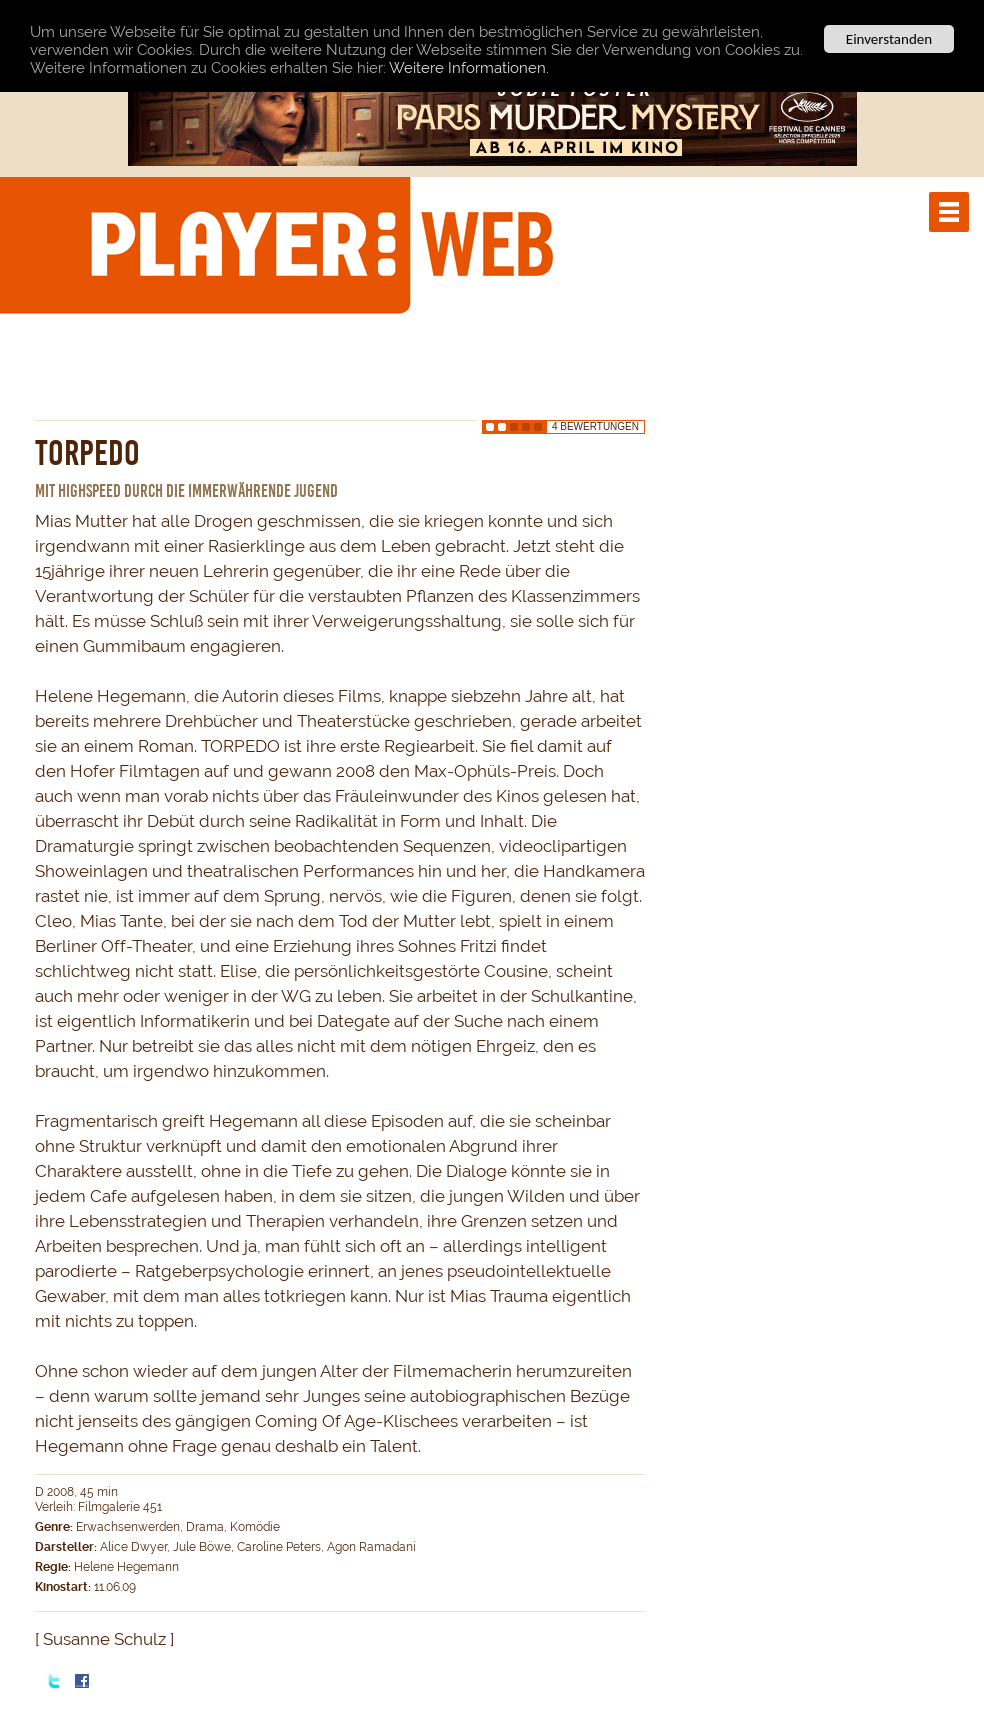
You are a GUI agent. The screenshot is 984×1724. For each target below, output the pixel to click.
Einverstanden (889, 39)
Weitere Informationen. (469, 67)
